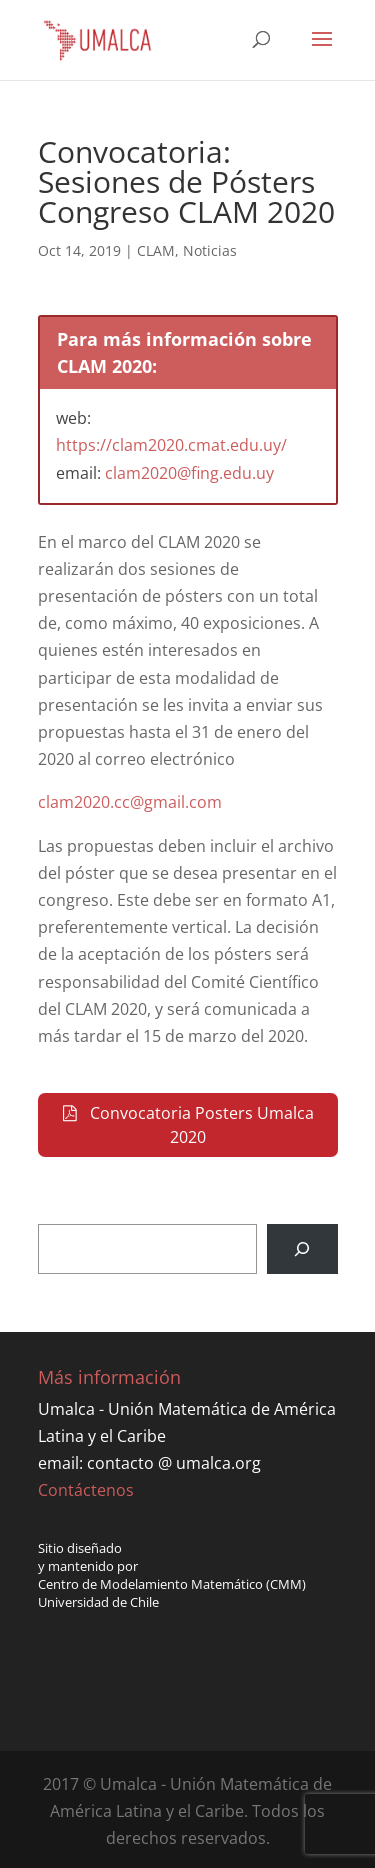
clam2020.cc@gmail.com (130, 802)
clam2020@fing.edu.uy (189, 473)
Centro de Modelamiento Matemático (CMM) (172, 1584)
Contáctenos (86, 1490)
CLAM (156, 250)
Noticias (210, 250)
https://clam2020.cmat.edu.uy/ (171, 445)
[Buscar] (302, 1248)
